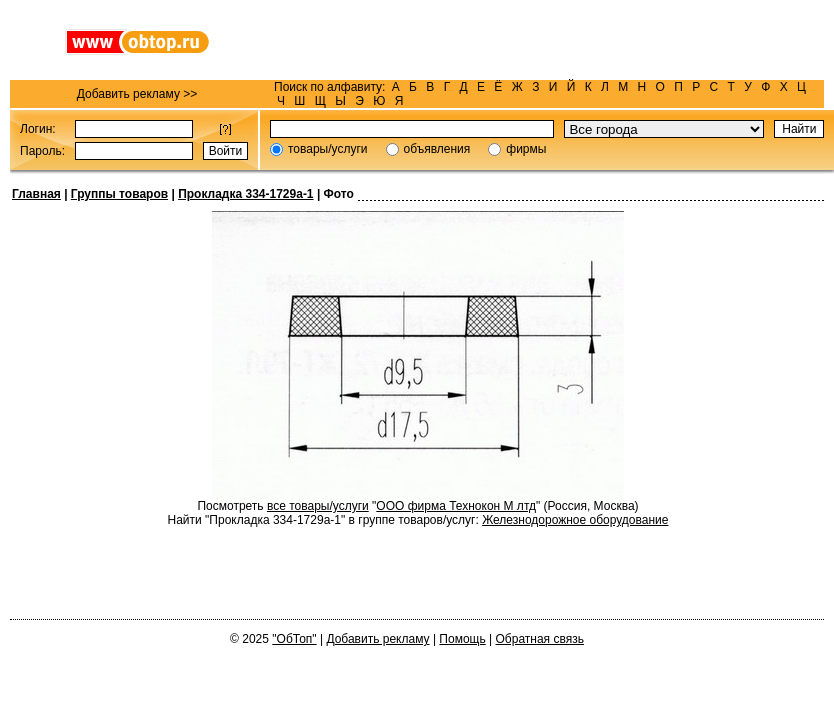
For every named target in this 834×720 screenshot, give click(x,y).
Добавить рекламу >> (137, 94)
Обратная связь (540, 639)
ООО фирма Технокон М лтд (456, 506)
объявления (437, 149)
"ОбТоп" (294, 639)
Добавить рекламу (377, 639)
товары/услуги (328, 149)
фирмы (526, 149)
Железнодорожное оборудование (575, 520)
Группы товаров (119, 194)
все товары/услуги (318, 506)
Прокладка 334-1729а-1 (245, 194)
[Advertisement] (544, 40)
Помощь (462, 639)
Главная (36, 194)
